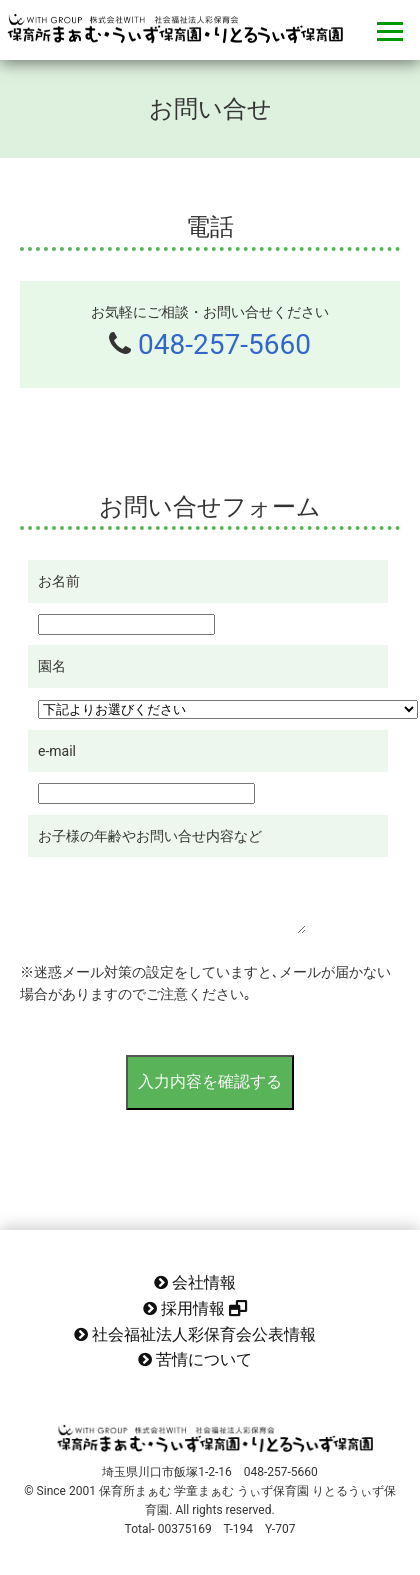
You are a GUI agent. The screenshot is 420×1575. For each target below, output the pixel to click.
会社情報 (195, 1282)
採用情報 (195, 1308)
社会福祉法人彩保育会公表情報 (195, 1334)
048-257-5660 (224, 344)
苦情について (195, 1359)
